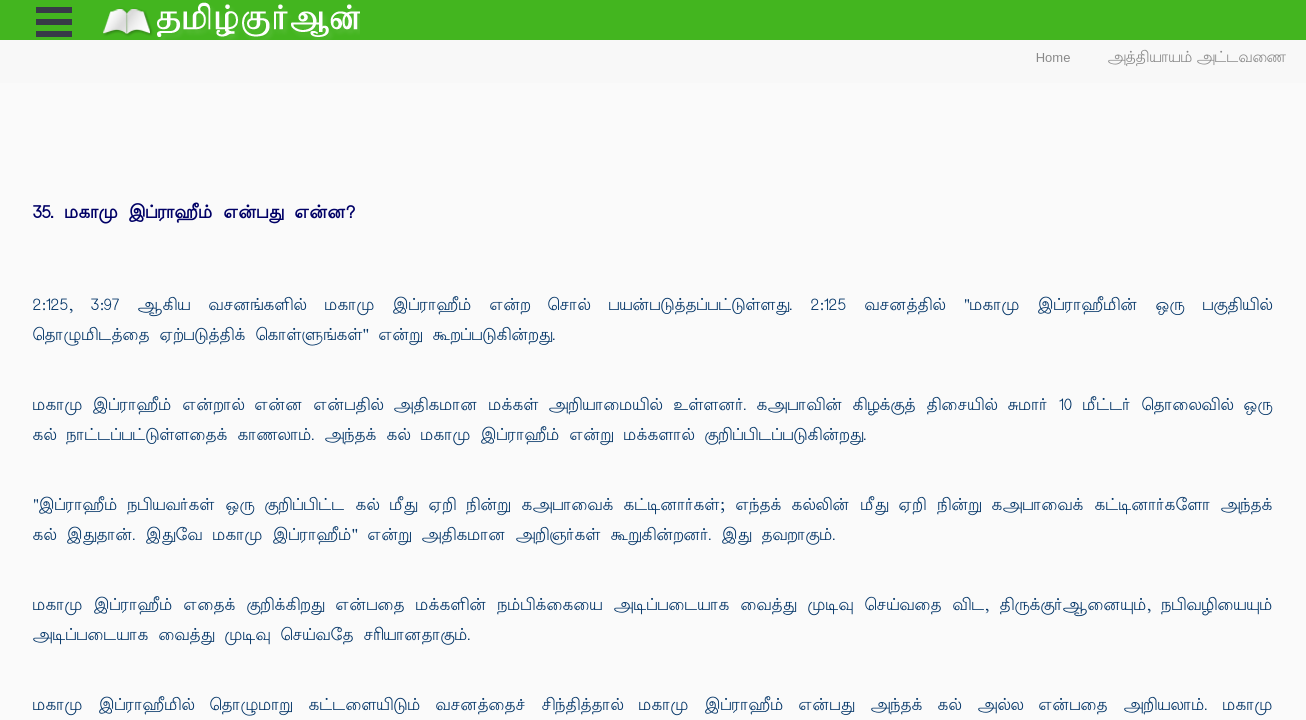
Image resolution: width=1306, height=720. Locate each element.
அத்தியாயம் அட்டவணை (1197, 57)
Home (1053, 57)
